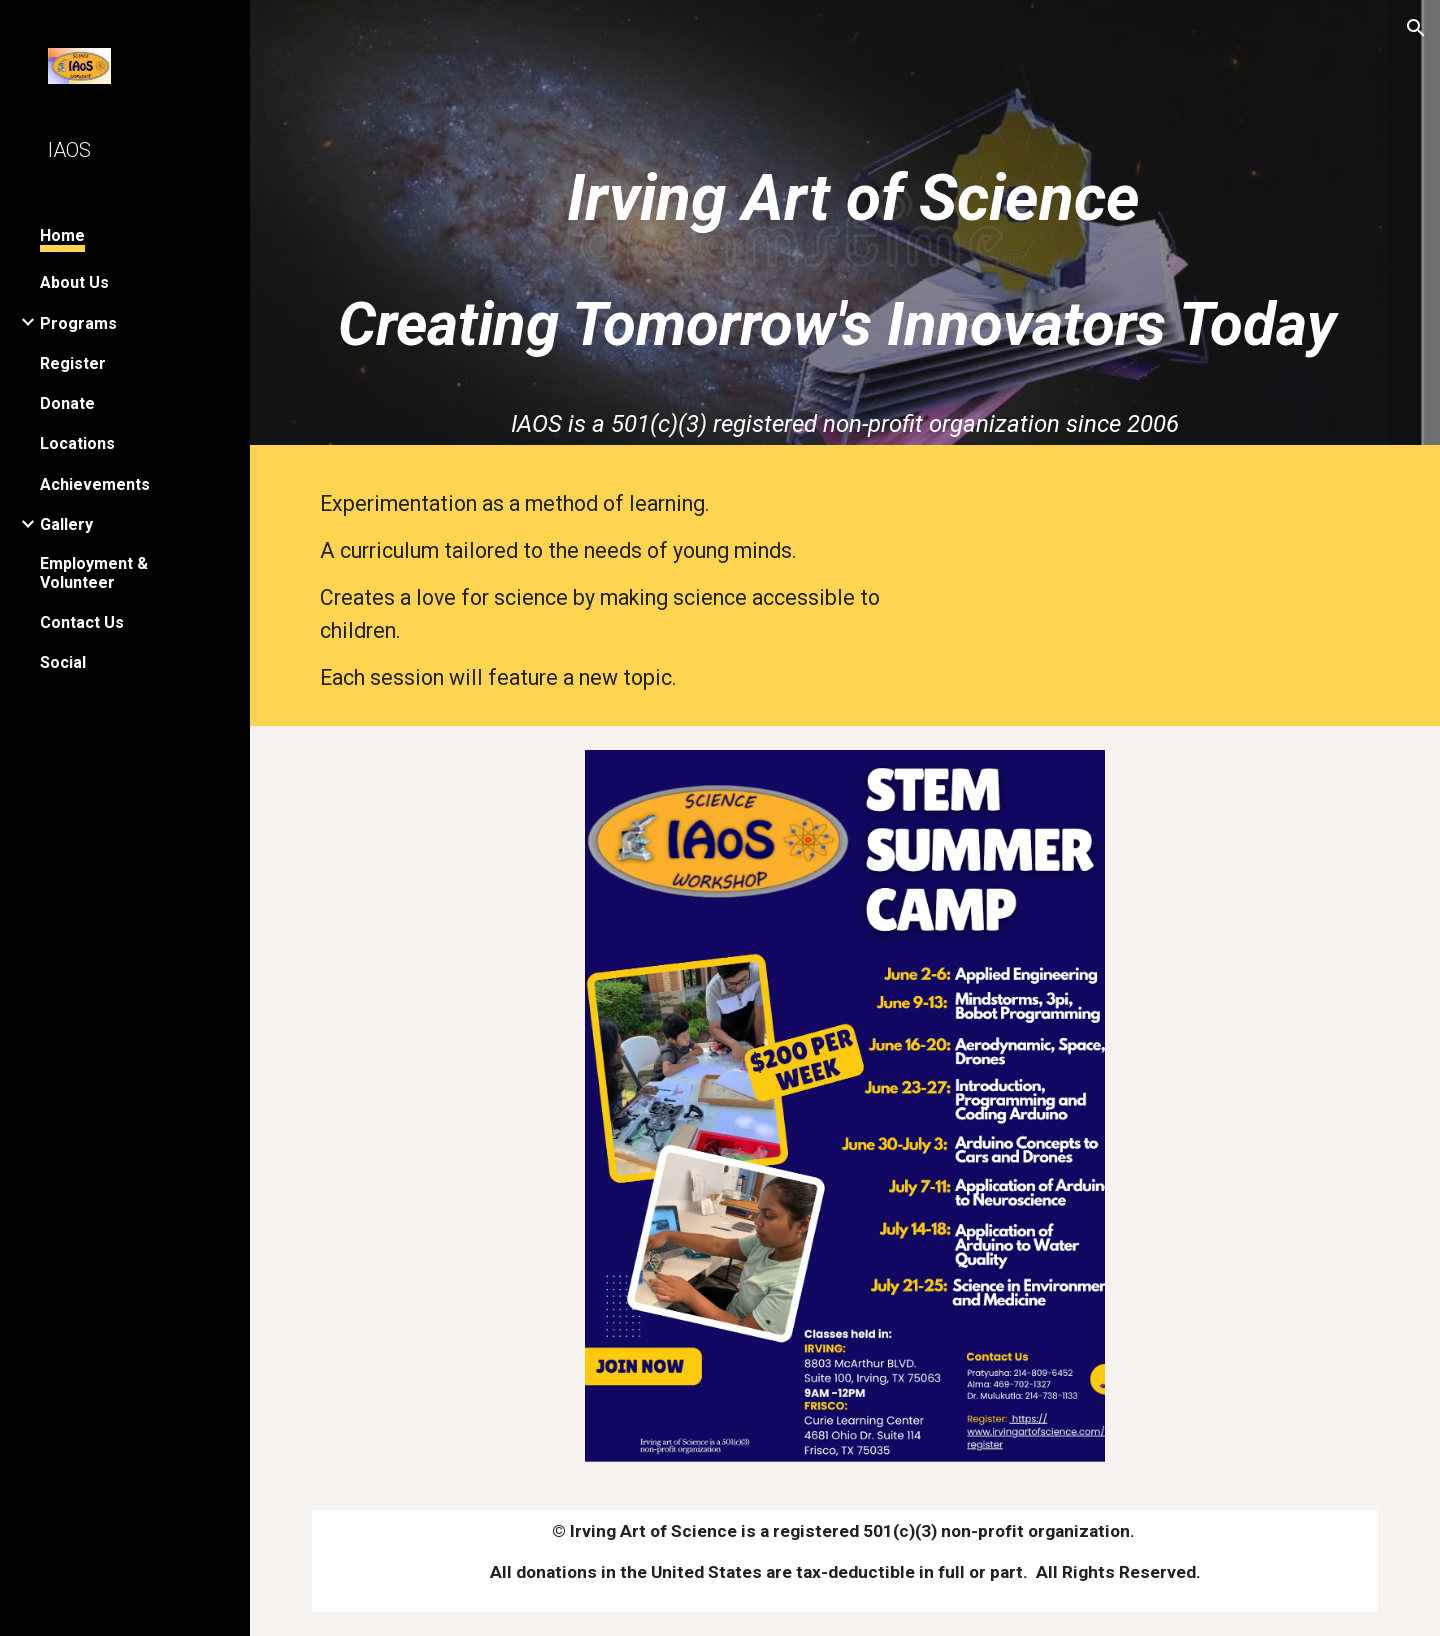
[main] (845, 191)
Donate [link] (67, 403)
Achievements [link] (95, 484)
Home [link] (62, 235)
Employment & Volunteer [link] (94, 573)
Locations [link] (77, 443)
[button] (1416, 28)
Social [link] (63, 662)
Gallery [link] (66, 524)
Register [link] (73, 363)
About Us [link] (74, 282)
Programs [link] (78, 323)
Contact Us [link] (82, 622)
